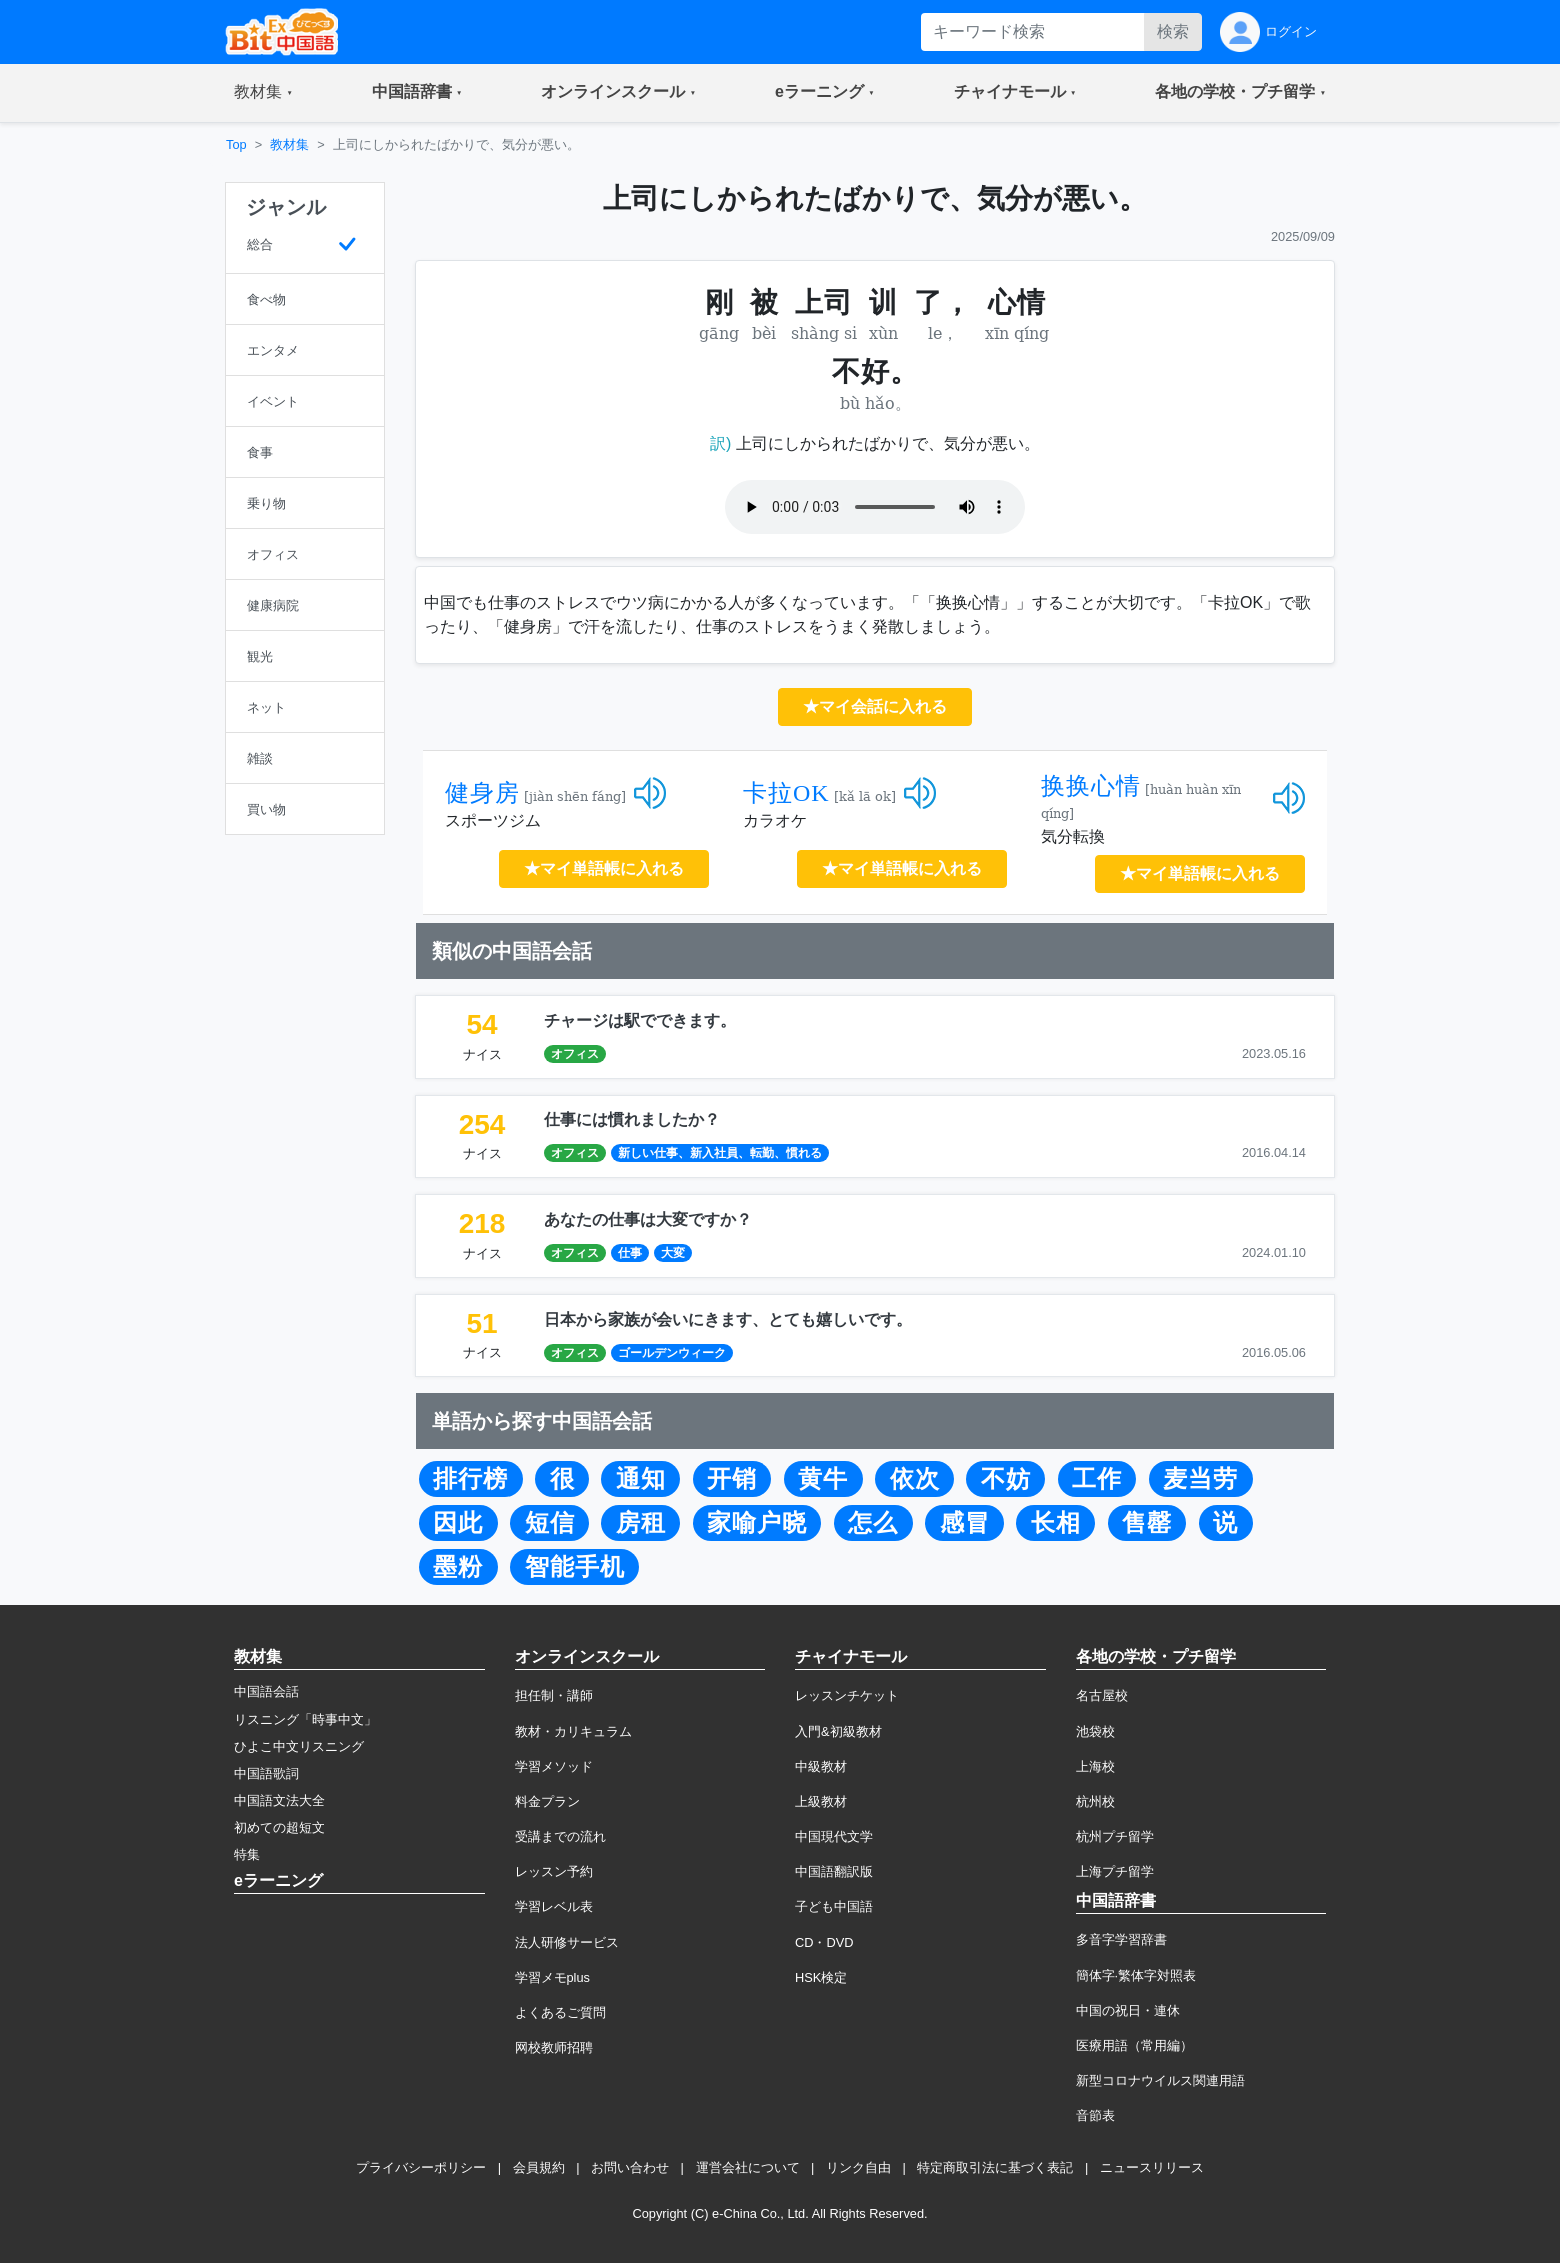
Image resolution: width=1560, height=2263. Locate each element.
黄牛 (823, 1479)
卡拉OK (786, 793)
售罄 (1147, 1523)
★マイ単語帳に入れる (604, 868)
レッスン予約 (554, 1871)
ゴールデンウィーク (672, 1353)
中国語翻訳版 (834, 1871)
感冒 (965, 1523)
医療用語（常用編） (1134, 2045)
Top (236, 144)
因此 (458, 1523)
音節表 (1095, 2115)
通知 (641, 1479)
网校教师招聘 (554, 2047)
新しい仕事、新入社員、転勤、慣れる (720, 1153)
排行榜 (470, 1479)
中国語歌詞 (266, 1773)
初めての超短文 (279, 1827)
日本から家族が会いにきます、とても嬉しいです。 (728, 1319)
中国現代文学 (834, 1836)
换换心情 (1091, 786)
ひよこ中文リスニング (299, 1746)
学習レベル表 (554, 1906)
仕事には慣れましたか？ (632, 1119)
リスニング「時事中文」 (305, 1719)
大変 (673, 1253)
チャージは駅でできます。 (640, 1020)
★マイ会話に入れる (875, 706)
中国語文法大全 (279, 1800)
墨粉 (458, 1567)
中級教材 (821, 1766)
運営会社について (748, 2167)
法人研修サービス (567, 1942)
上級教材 (821, 1801)
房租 (641, 1523)
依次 (915, 1479)
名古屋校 (1102, 1695)
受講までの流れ (560, 1836)
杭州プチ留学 (1115, 1836)
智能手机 (575, 1567)
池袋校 (1095, 1731)
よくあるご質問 (560, 2012)
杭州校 (1095, 1801)
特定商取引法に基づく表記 (995, 2167)
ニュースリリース (1152, 2167)
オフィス (575, 1054)
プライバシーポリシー (421, 2167)
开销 (732, 1479)
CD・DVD (824, 1942)
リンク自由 (858, 2167)
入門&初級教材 (838, 1731)
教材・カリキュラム (573, 1731)
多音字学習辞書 (1121, 1939)
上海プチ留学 (1115, 1871)
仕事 (630, 1253)
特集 (247, 1854)
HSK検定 (821, 1977)
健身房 (482, 793)
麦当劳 (1200, 1479)
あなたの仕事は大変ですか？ (648, 1219)
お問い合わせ (630, 2167)
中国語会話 (266, 1691)
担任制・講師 (554, 1695)
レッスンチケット (847, 1695)
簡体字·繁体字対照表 (1136, 1975)
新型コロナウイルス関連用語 (1160, 2080)
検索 (1173, 31)
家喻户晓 (757, 1523)
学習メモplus (552, 1977)
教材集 (289, 144)
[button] (263, 93)
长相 (1056, 1523)
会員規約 (539, 2167)
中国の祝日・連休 (1128, 2010)
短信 (550, 1523)
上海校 (1095, 1766)
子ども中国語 (834, 1906)
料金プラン (547, 1801)
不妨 (1006, 1479)
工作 (1097, 1479)
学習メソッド (554, 1766)
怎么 (873, 1523)
